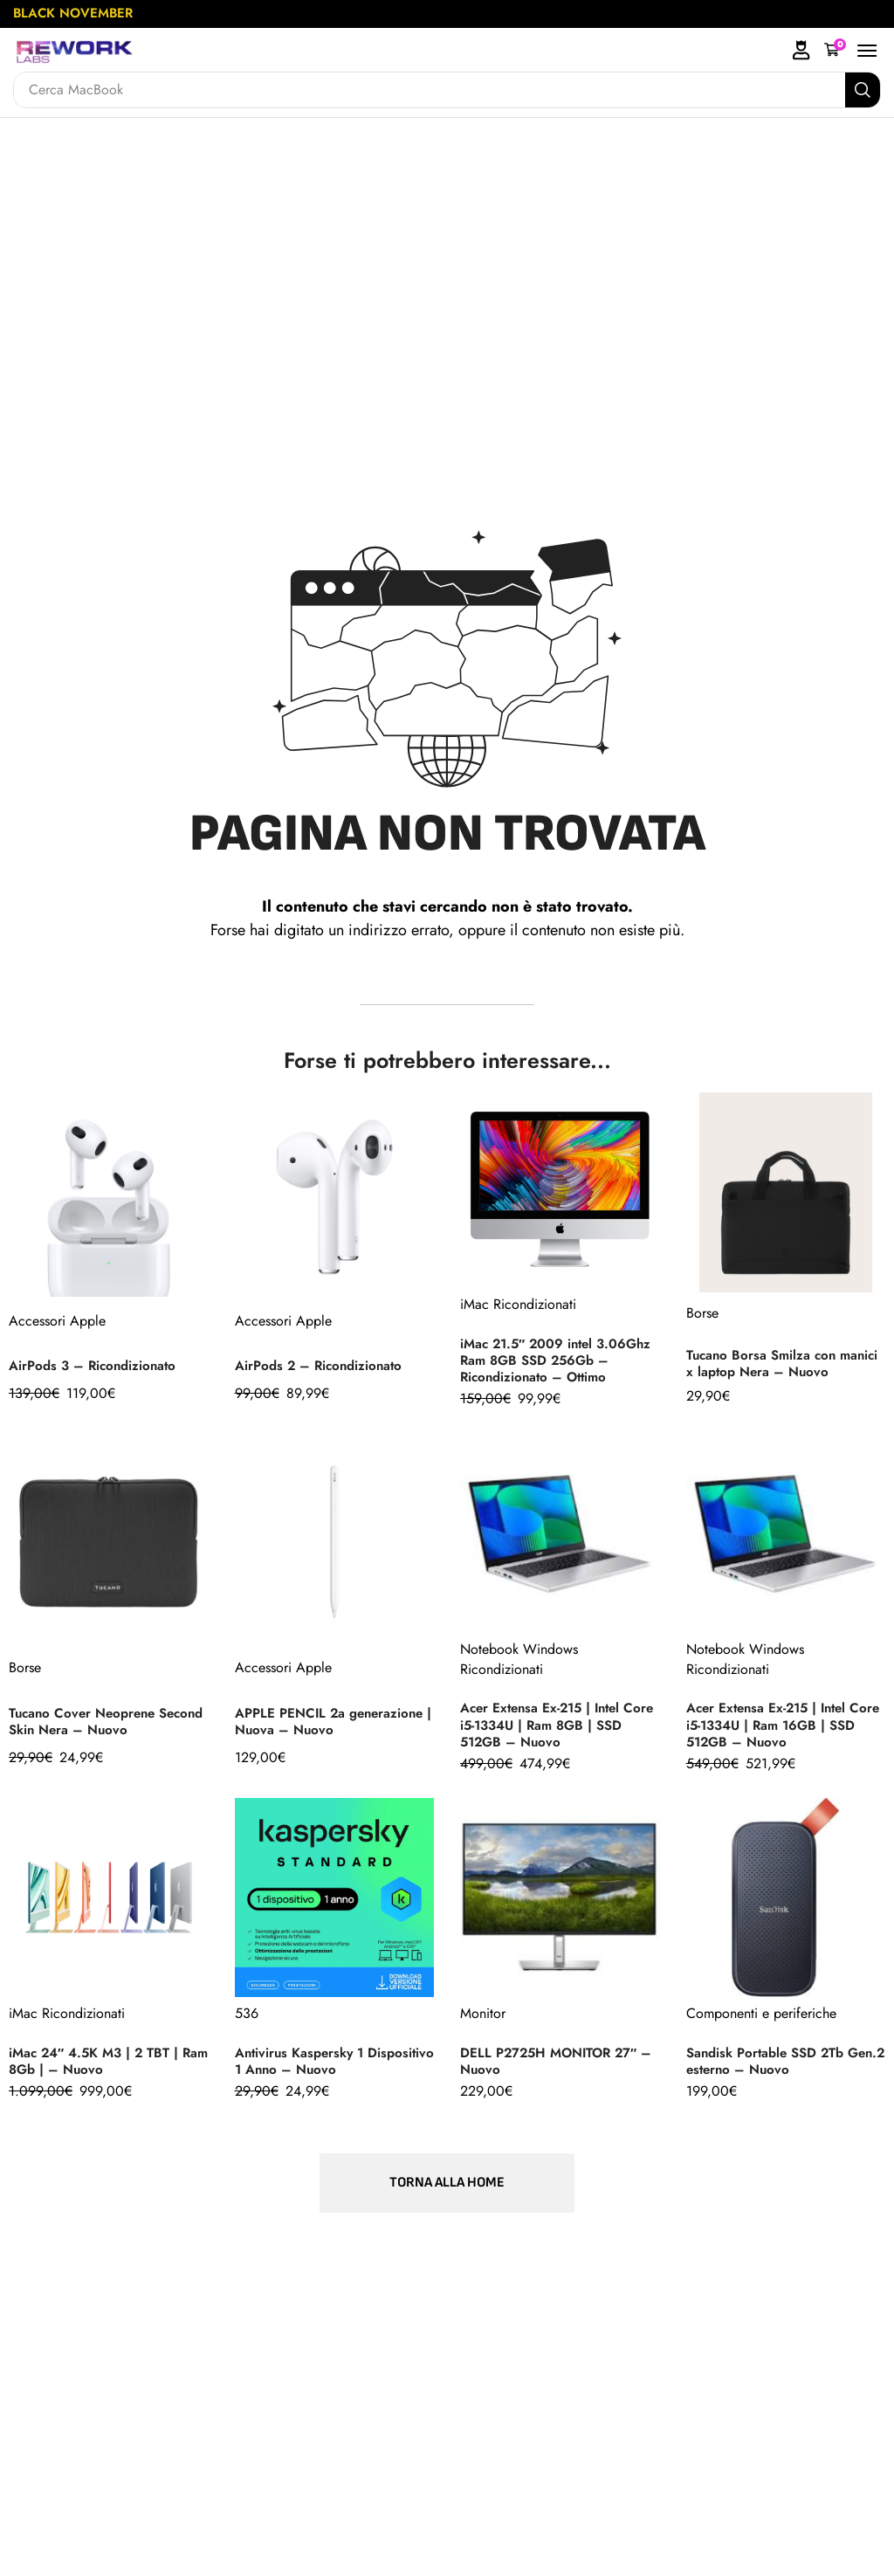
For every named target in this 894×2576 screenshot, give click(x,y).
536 (246, 2022)
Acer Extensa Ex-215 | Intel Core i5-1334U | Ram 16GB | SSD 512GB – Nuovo (778, 1733)
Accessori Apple (57, 1321)
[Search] (862, 89)
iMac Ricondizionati (518, 1296)
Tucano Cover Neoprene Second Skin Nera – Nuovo (97, 1729)
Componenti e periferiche (761, 2022)
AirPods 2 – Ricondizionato (322, 1369)
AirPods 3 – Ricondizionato (96, 1369)
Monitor (482, 2022)
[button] (835, 50)
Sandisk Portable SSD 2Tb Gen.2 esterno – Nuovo (770, 2069)
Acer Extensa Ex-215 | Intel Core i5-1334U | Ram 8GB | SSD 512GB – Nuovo (548, 1733)
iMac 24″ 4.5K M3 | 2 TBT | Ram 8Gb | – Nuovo (98, 2069)
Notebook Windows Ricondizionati (519, 1667)
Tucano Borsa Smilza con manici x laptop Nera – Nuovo (782, 1365)
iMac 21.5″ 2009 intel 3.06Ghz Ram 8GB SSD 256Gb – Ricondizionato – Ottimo (546, 1360)
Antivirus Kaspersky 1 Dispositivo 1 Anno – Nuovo (324, 2069)
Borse (702, 1313)
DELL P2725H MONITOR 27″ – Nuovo (553, 2069)
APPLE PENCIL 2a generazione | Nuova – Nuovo (334, 1729)
